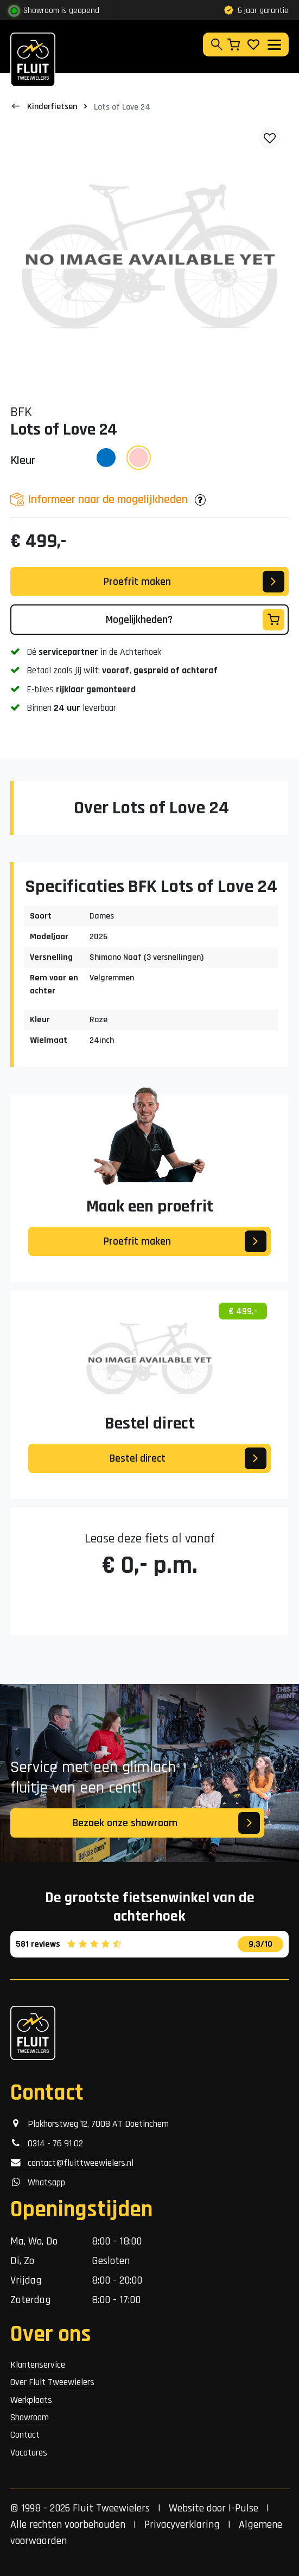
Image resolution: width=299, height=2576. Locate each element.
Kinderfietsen (52, 106)
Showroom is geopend (61, 10)
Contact (25, 2435)
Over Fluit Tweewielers (52, 2382)
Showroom (29, 2418)
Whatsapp (37, 2183)
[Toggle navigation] (274, 45)
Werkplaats (31, 2400)
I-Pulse (243, 2508)
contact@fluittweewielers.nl (71, 2163)
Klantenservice (37, 2365)
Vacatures (28, 2453)
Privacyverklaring (182, 2524)
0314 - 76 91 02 (46, 2144)
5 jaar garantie (256, 10)
